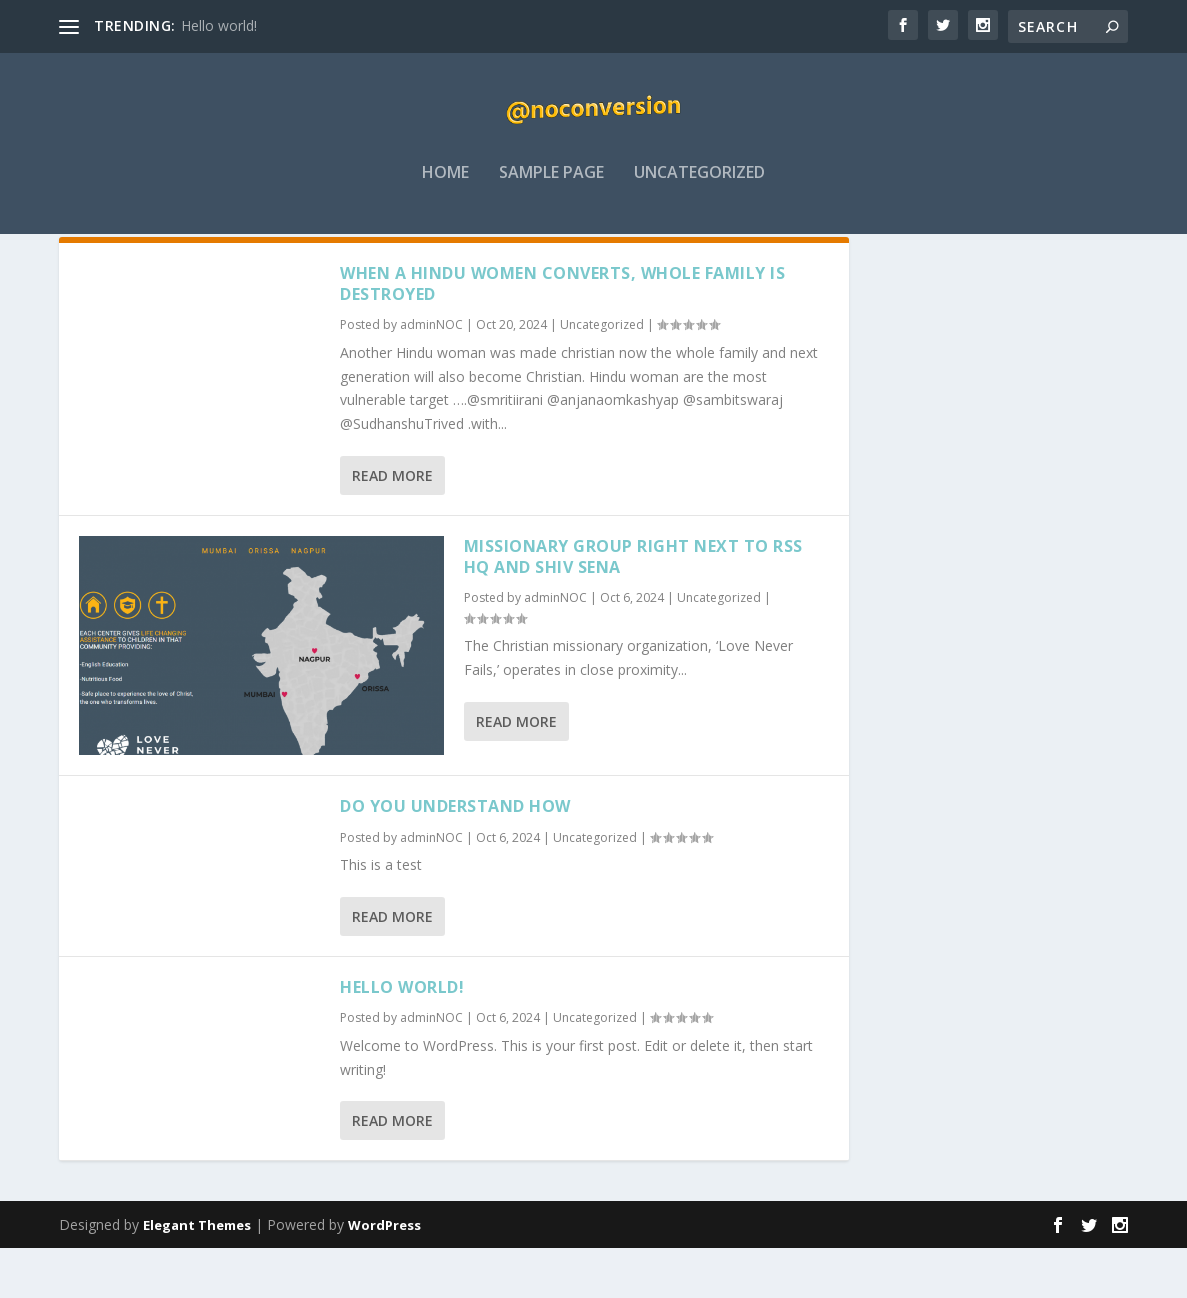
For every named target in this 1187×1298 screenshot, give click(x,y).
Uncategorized (699, 186)
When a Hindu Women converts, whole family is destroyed (562, 333)
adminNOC (431, 375)
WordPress (384, 1275)
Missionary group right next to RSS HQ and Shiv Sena (633, 606)
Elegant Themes (197, 1275)
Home (445, 186)
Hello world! (219, 25)
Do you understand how (455, 856)
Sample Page (551, 186)
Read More (392, 525)
